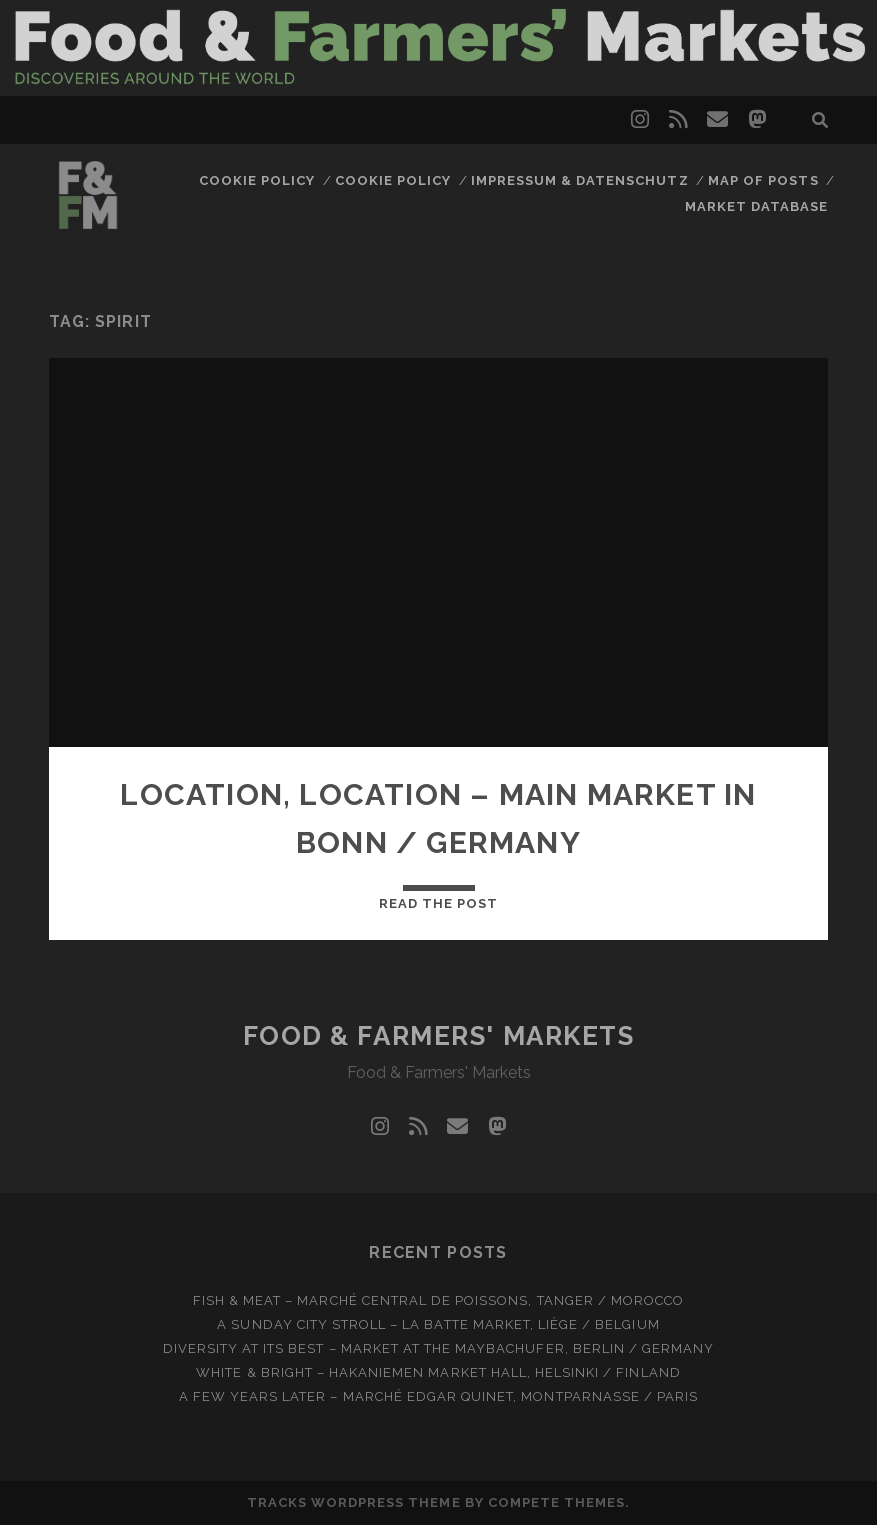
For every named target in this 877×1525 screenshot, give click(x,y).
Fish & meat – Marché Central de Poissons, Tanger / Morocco (438, 1300)
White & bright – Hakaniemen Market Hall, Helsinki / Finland (438, 1372)
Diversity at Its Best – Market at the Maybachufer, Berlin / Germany (439, 1348)
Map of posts (763, 180)
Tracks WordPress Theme (354, 1502)
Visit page (438, 48)
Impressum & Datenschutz (580, 180)
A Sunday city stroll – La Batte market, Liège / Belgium (438, 1324)
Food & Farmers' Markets (439, 1036)
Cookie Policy (257, 180)
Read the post (439, 903)
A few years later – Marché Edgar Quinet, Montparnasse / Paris (438, 1396)
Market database (757, 206)
